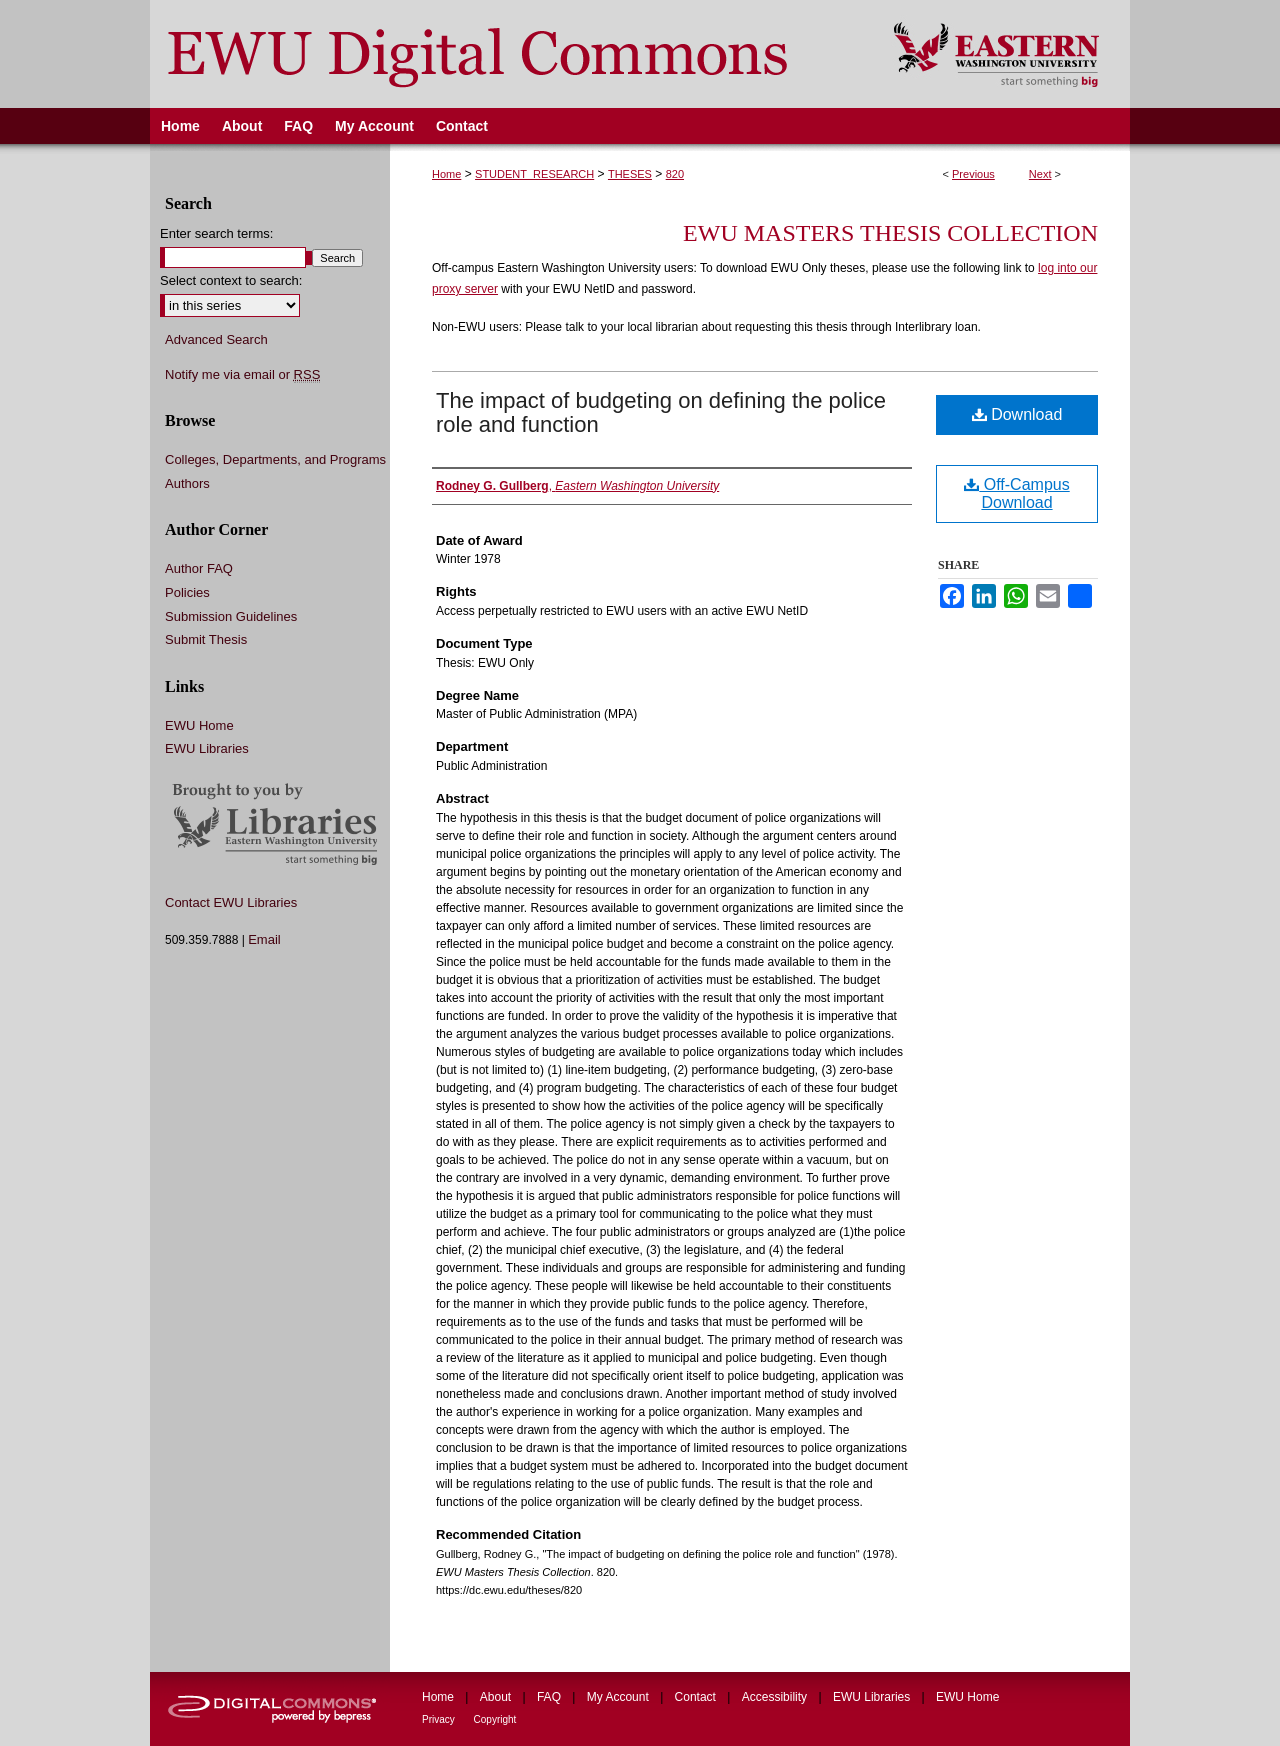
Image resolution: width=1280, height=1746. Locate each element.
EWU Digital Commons (508, 54)
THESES (630, 174)
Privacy (440, 1719)
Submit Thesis (206, 639)
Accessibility (776, 1697)
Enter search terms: (216, 233)
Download (1017, 414)
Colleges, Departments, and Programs (275, 459)
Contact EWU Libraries (231, 902)
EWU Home (199, 725)
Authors (187, 483)
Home (446, 174)
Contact (697, 1697)
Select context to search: (231, 280)
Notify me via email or (242, 375)
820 (675, 174)
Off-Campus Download (1016, 493)
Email (264, 939)
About (497, 1697)
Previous (973, 174)
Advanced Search (216, 339)
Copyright (495, 1719)
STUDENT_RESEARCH (534, 174)
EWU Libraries (207, 748)
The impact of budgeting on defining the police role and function (661, 412)
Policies (187, 592)
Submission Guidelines (231, 616)
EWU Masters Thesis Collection (890, 233)
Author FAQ (199, 568)
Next (1040, 174)
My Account (619, 1697)
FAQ (550, 1697)
